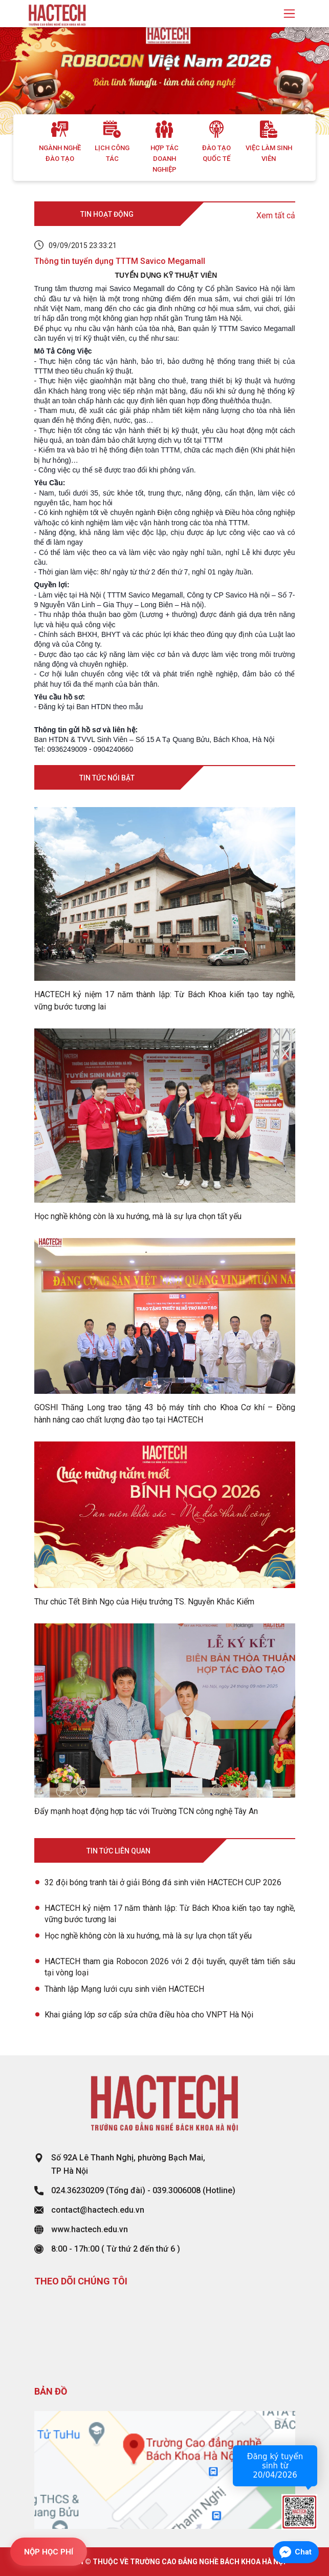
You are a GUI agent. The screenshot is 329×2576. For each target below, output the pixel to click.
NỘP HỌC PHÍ (48, 2552)
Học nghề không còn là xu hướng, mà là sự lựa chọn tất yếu (148, 1936)
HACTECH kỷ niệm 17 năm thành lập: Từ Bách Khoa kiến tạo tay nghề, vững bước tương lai (170, 1913)
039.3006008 (176, 2190)
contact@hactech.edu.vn (97, 2210)
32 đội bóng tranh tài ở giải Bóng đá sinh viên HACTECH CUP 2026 (164, 1882)
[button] (24, 81)
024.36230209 (77, 2190)
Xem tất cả (275, 215)
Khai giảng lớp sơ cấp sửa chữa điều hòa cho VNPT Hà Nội (149, 2014)
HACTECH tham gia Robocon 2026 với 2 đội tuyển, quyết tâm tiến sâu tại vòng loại (170, 1966)
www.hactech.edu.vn (89, 2229)
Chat (303, 2552)
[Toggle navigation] (289, 13)
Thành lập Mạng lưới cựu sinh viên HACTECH (124, 1989)
